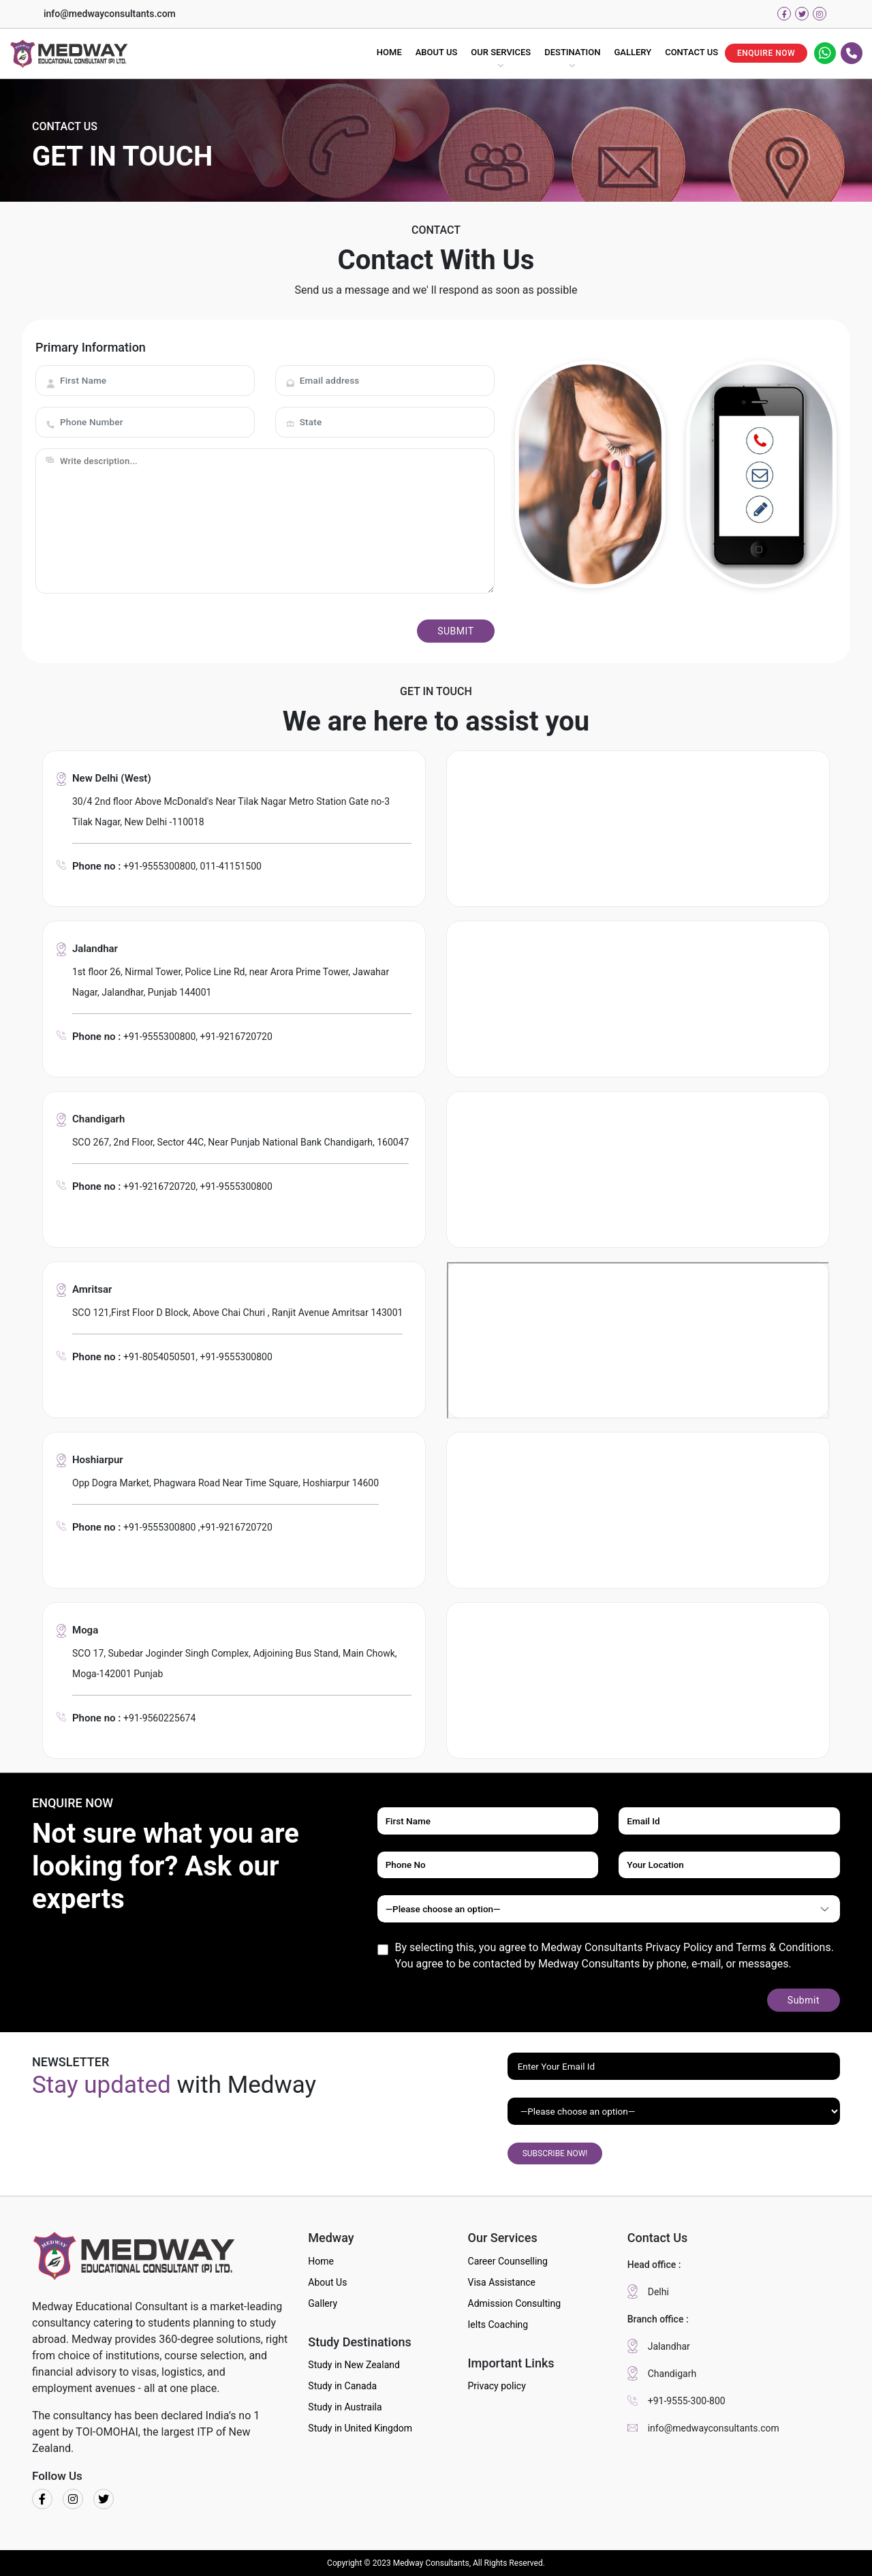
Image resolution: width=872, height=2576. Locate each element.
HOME (389, 52)
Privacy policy (497, 2385)
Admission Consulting (514, 2303)
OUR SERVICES (501, 52)
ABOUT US (437, 52)
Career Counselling (508, 2261)
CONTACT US (691, 52)
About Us (327, 2282)
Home (321, 2261)
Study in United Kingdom (360, 2428)
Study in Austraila (345, 2407)
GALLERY (632, 52)
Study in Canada (342, 2385)
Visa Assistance (502, 2282)
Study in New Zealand (354, 2364)
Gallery (322, 2303)
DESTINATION (572, 52)
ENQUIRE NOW (766, 53)
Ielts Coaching (498, 2324)
